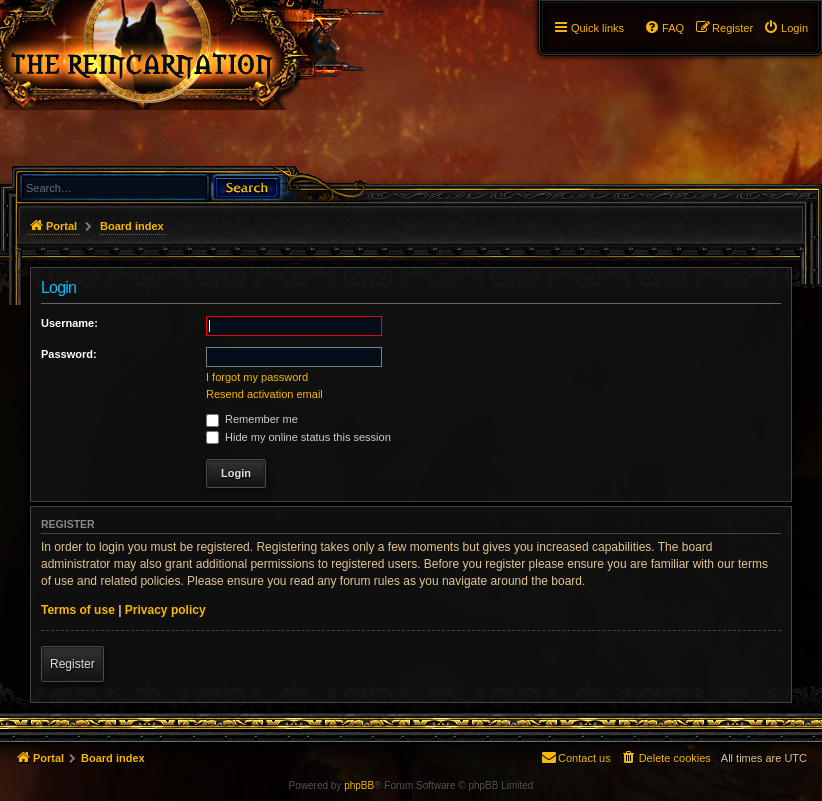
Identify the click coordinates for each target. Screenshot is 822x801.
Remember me (252, 419)
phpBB (359, 785)
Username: (69, 323)
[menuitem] (785, 28)
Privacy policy (165, 610)
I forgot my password (257, 377)
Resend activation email (264, 394)
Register (72, 664)
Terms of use (78, 610)
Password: (69, 354)
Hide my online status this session (298, 437)
